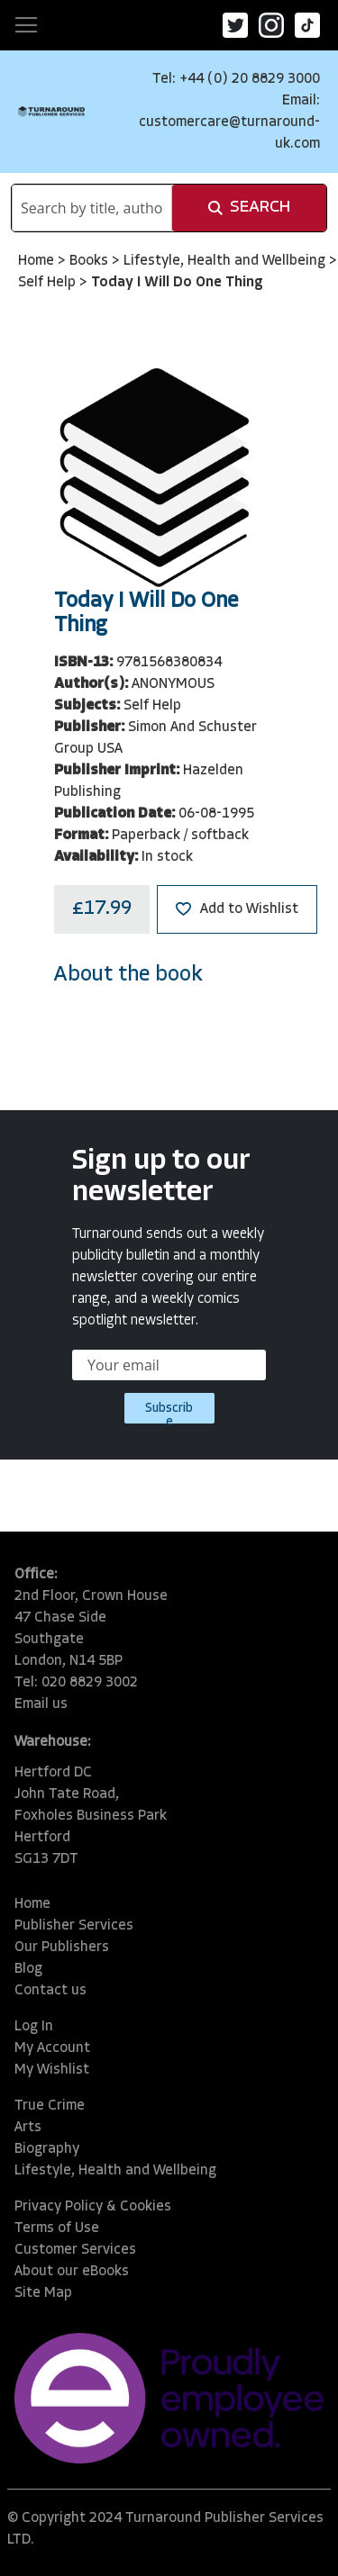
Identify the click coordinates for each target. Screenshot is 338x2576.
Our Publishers (61, 1947)
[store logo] (51, 111)
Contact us (50, 1991)
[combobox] (92, 208)
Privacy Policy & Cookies (92, 2207)
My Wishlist (51, 2070)
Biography (46, 2149)
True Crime (49, 2106)
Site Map (43, 2293)
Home (38, 261)
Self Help (48, 283)
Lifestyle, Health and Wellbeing (226, 261)
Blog (28, 1969)
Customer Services (75, 2250)
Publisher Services (73, 1926)
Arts (27, 2127)
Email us (41, 1704)
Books (90, 261)
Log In (33, 2027)
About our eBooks (71, 2271)
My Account (52, 2048)
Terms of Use (56, 2228)
